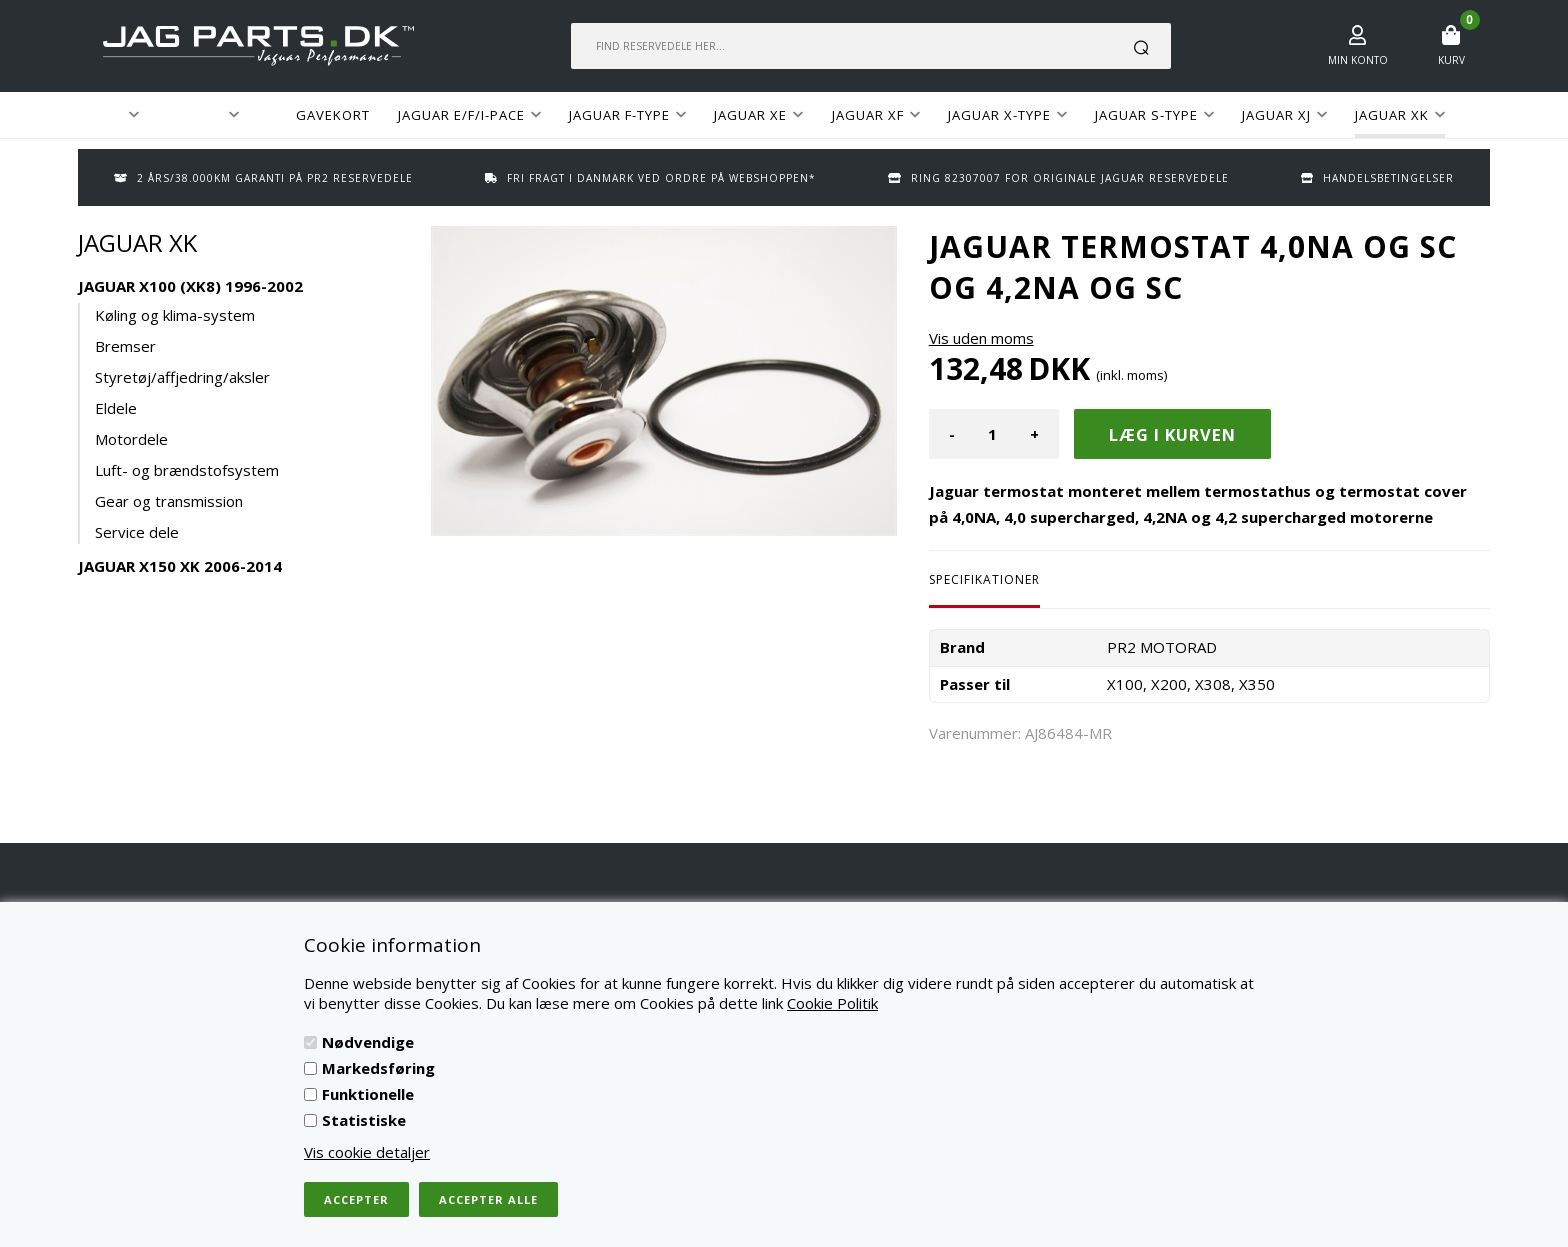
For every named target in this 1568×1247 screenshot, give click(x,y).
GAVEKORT (333, 115)
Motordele (131, 439)
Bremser (125, 346)
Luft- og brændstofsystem (187, 470)
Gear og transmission (169, 501)
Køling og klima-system (175, 315)
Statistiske (364, 1120)
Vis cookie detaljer (367, 1152)
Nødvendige (368, 1042)
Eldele (116, 408)
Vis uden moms (981, 338)
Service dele (137, 532)
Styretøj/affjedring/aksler (182, 377)
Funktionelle (368, 1094)
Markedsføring (378, 1068)
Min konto (1358, 60)
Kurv (1451, 60)
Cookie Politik (832, 1003)
